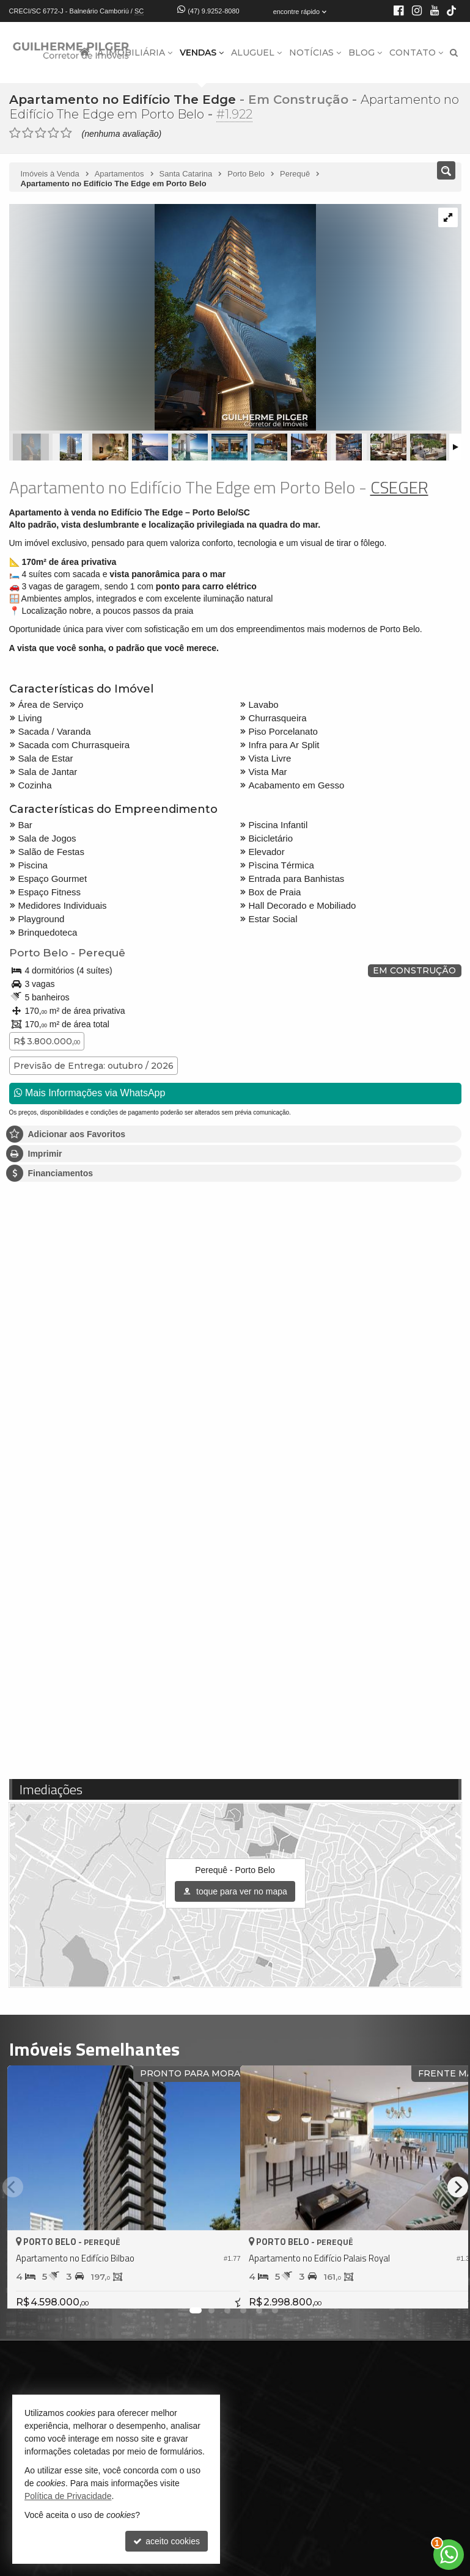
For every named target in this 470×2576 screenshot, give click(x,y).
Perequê (101, 953)
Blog (365, 52)
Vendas (202, 52)
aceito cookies (166, 2541)
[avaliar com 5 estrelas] (66, 133)
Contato (416, 52)
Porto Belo (38, 953)
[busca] (454, 52)
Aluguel (256, 52)
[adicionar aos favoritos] (218, 2288)
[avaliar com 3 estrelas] (40, 133)
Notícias (315, 52)
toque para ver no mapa (235, 1891)
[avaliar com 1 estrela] (15, 133)
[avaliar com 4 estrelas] (53, 133)
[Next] (457, 2187)
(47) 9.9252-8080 (213, 11)
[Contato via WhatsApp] (448, 2554)
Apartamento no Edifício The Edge (122, 99)
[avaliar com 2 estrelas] (28, 133)
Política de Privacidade (67, 2496)
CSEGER (399, 487)
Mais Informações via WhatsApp (90, 1093)
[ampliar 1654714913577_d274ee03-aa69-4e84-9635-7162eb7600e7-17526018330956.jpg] (162, 318)
